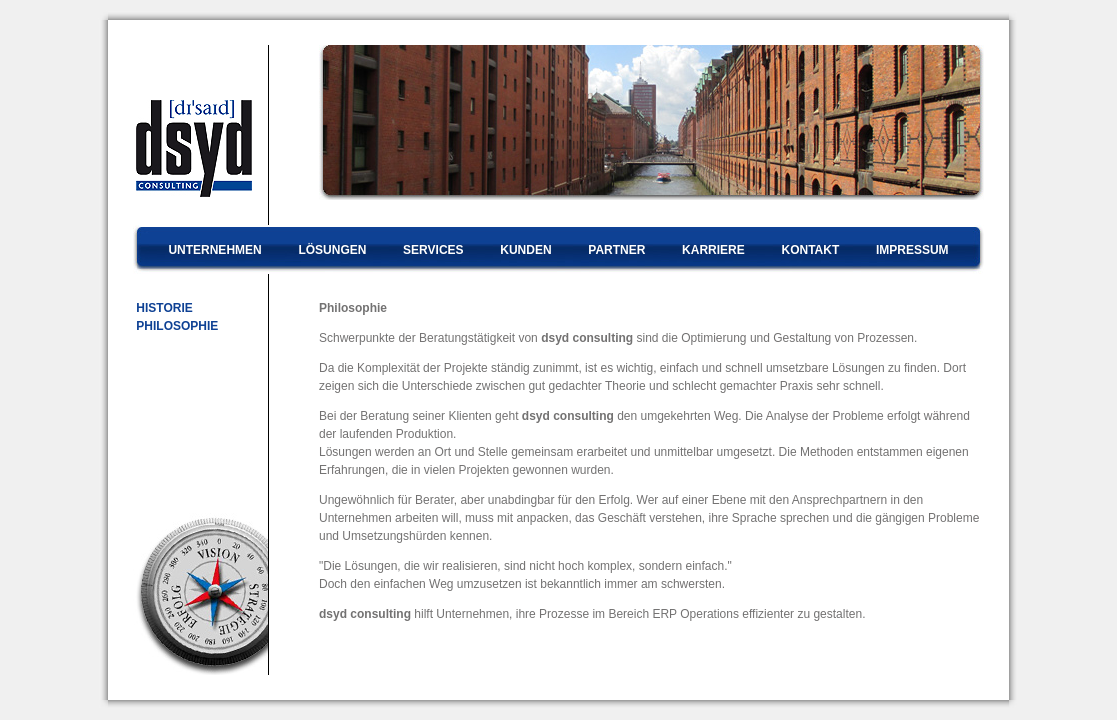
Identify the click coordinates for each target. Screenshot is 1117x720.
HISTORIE (163, 308)
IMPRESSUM (912, 250)
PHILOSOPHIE (175, 326)
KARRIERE (713, 250)
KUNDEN (525, 250)
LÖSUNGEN (332, 250)
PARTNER (616, 250)
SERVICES (433, 250)
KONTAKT (810, 250)
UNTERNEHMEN (214, 250)
